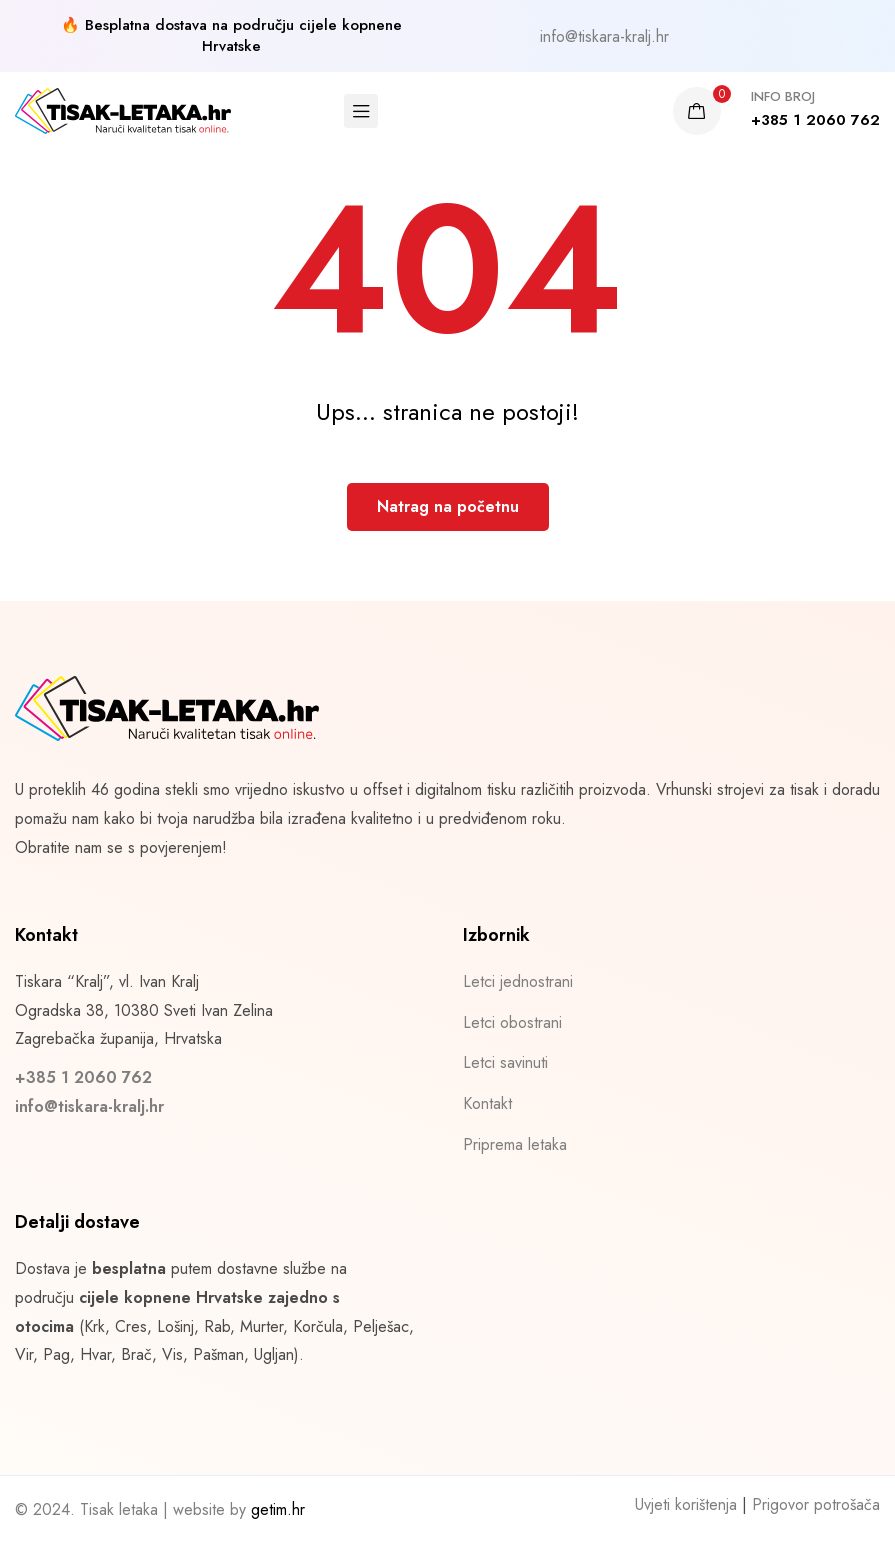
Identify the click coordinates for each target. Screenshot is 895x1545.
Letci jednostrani (518, 981)
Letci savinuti (505, 1062)
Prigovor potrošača (816, 1504)
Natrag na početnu (448, 506)
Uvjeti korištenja (686, 1504)
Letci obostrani (512, 1022)
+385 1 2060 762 (83, 1077)
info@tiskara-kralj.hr (604, 36)
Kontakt (487, 1103)
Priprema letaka (515, 1144)
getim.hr (278, 1509)
